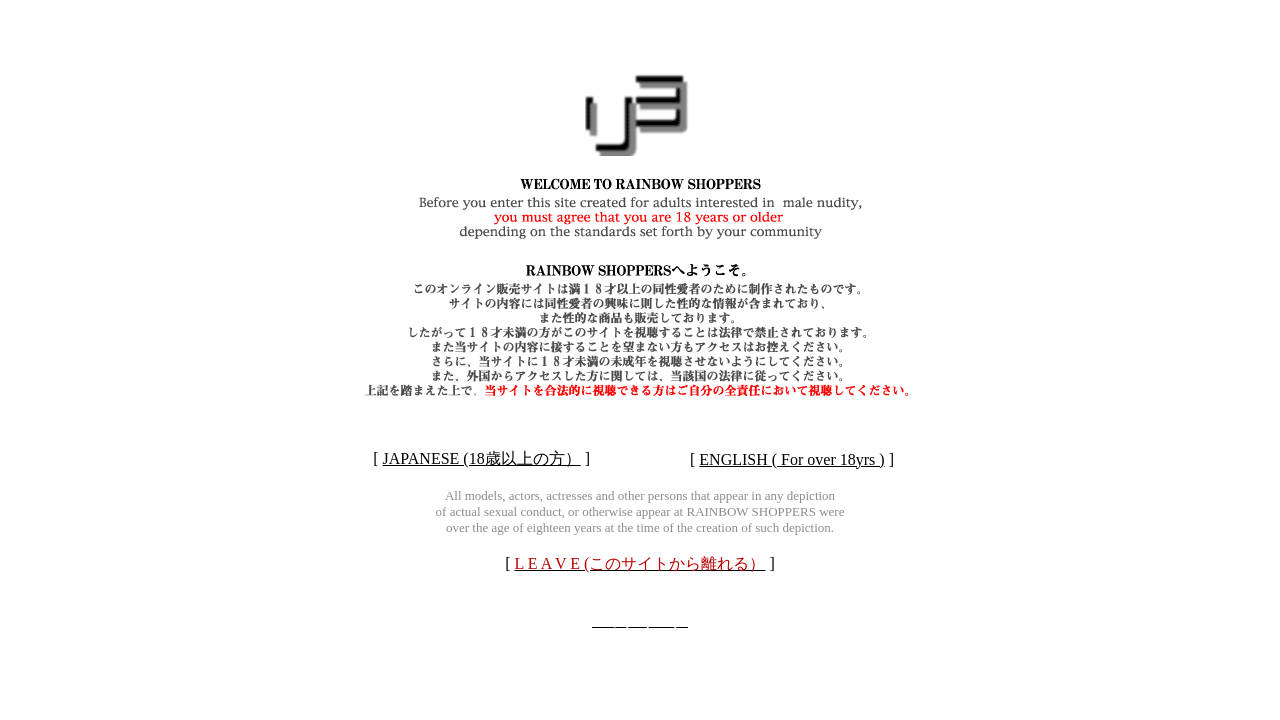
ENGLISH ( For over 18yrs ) (791, 459)
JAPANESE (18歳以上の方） (482, 458)
